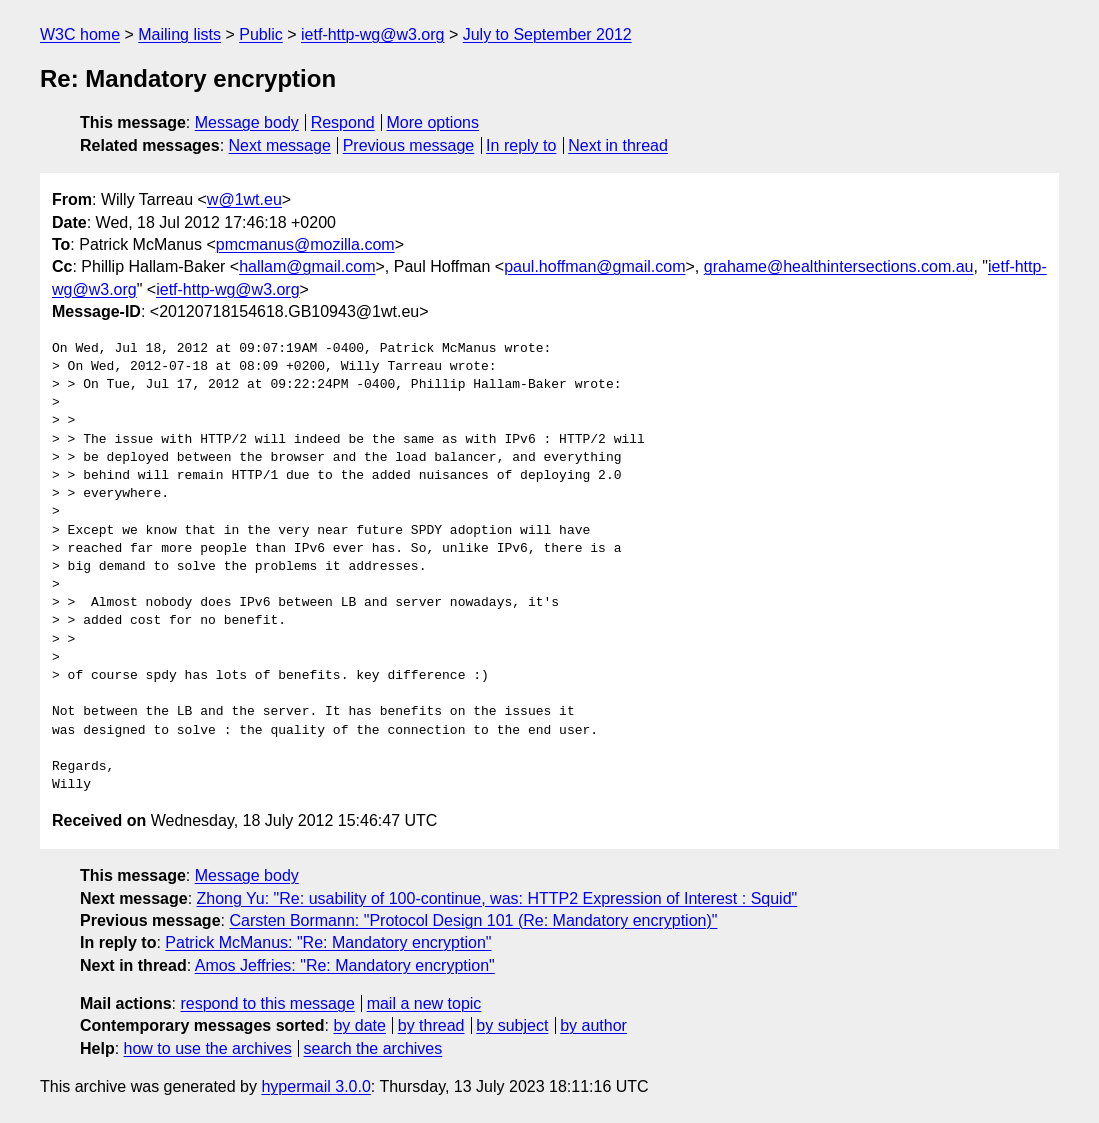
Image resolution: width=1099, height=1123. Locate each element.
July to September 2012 (547, 34)
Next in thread (618, 145)
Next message (280, 145)
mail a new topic (424, 1003)
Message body (247, 122)
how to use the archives (208, 1048)
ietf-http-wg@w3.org (372, 34)
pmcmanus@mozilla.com (305, 244)
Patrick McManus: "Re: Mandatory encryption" (328, 942)
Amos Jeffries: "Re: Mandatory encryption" (345, 965)
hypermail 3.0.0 (315, 1086)
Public (261, 34)
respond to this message (267, 1003)
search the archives (373, 1048)
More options (433, 122)
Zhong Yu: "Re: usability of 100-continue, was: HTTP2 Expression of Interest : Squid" (497, 898)
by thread (431, 1025)
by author (593, 1025)
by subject (512, 1025)
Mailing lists (179, 34)
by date (359, 1025)
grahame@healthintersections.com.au (839, 266)
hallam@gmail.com (307, 266)
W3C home (80, 34)
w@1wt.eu (244, 199)
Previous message (409, 145)
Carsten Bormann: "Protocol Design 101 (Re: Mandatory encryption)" (473, 920)
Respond (343, 122)
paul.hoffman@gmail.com (594, 266)
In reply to (521, 145)
